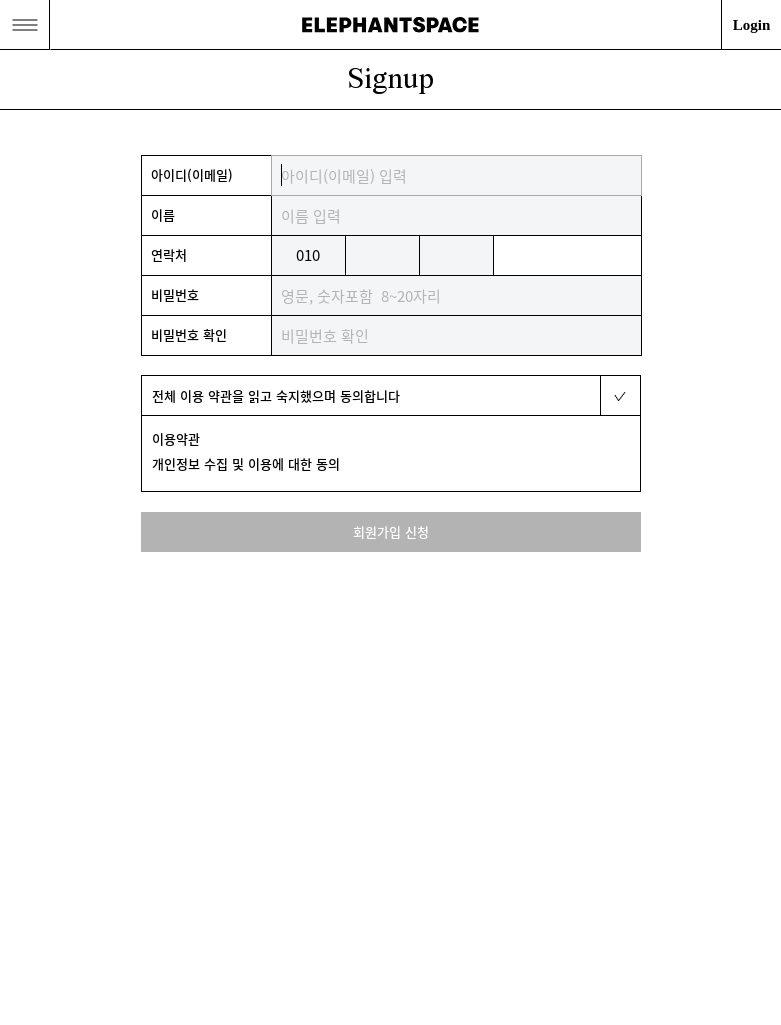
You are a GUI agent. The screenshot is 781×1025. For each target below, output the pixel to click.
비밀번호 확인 (189, 334)
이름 (163, 214)
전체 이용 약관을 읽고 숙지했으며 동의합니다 (276, 395)
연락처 (169, 254)
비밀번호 (175, 294)
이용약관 (176, 438)
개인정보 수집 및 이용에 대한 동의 (246, 463)
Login (752, 25)
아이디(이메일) (192, 174)
